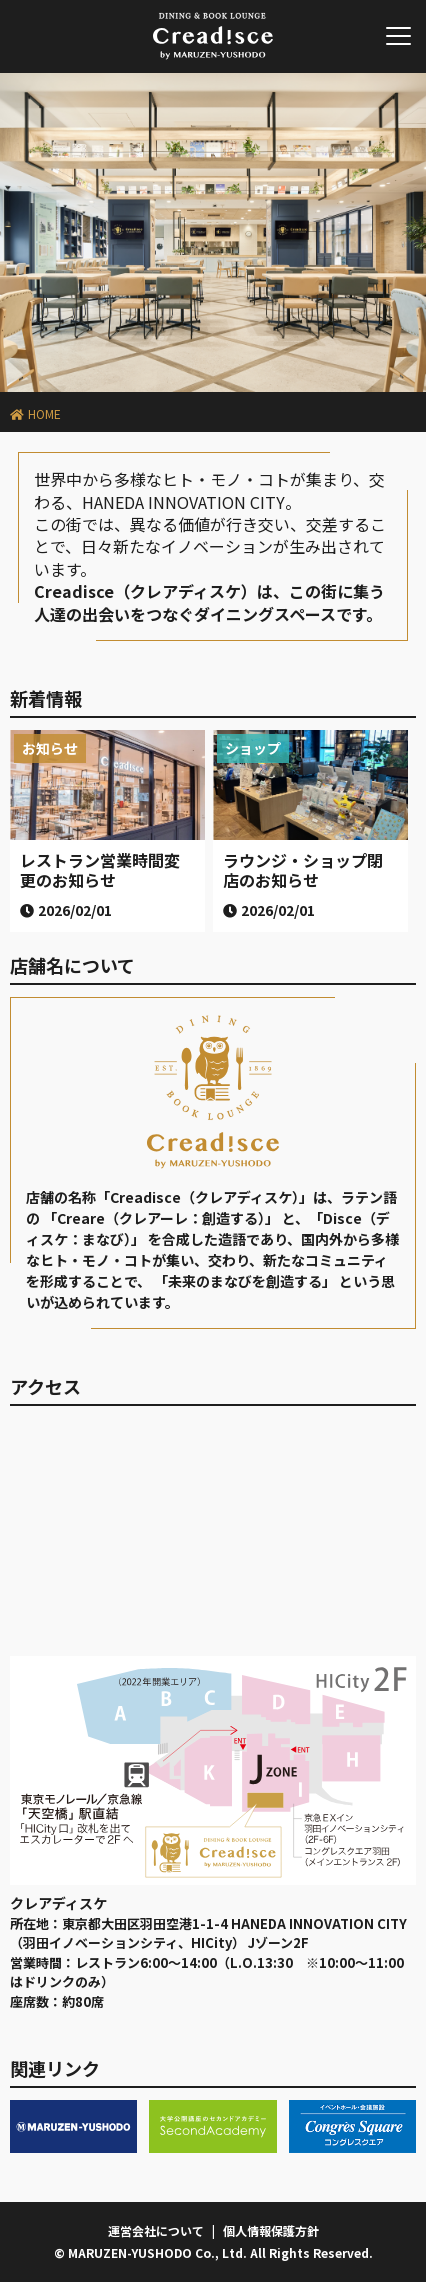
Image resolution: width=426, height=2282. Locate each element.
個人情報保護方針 (271, 2230)
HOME (44, 413)
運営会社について (156, 2230)
